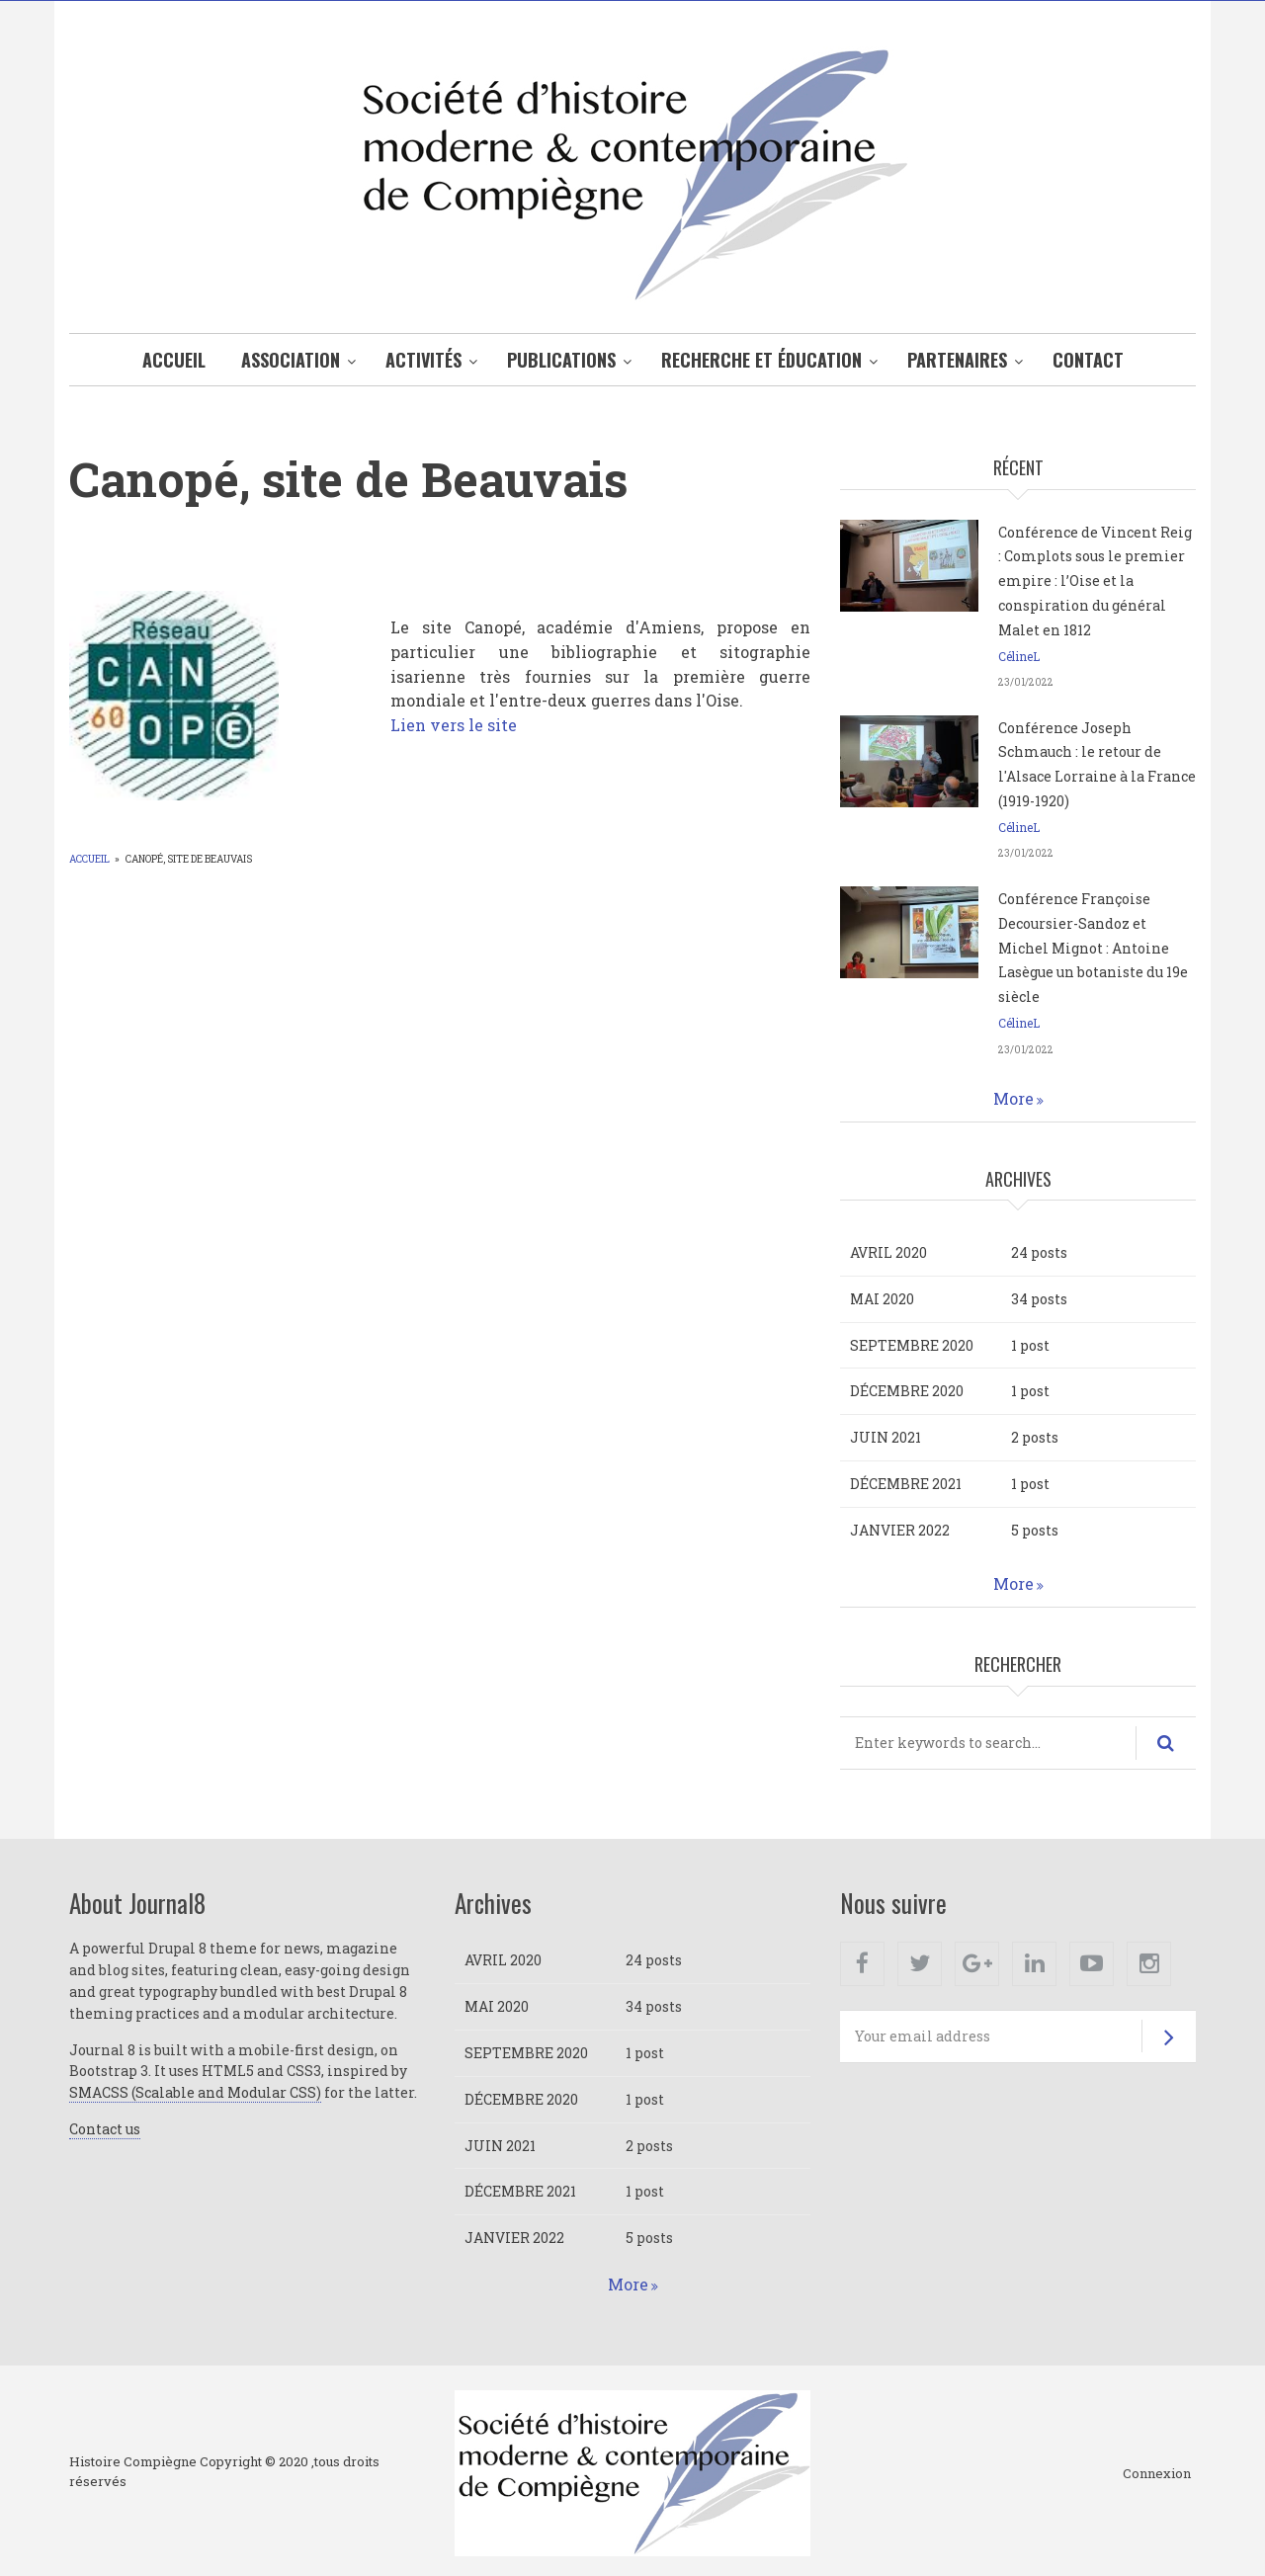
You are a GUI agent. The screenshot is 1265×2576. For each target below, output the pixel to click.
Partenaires (957, 360)
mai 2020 (882, 1298)
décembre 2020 (907, 1390)
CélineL (1019, 656)
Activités (423, 360)
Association (290, 360)
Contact (1088, 360)
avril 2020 (888, 1252)
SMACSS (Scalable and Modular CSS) (195, 2092)
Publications (561, 360)
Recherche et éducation (761, 360)
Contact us (104, 2128)
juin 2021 (885, 1437)
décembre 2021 (906, 1483)
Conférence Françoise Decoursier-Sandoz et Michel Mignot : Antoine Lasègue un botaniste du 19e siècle (1093, 947)
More (1013, 1098)
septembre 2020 (911, 1345)
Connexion (1157, 2474)
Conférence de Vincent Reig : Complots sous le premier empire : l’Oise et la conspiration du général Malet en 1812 (1095, 581)
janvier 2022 (900, 1530)
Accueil (174, 360)
